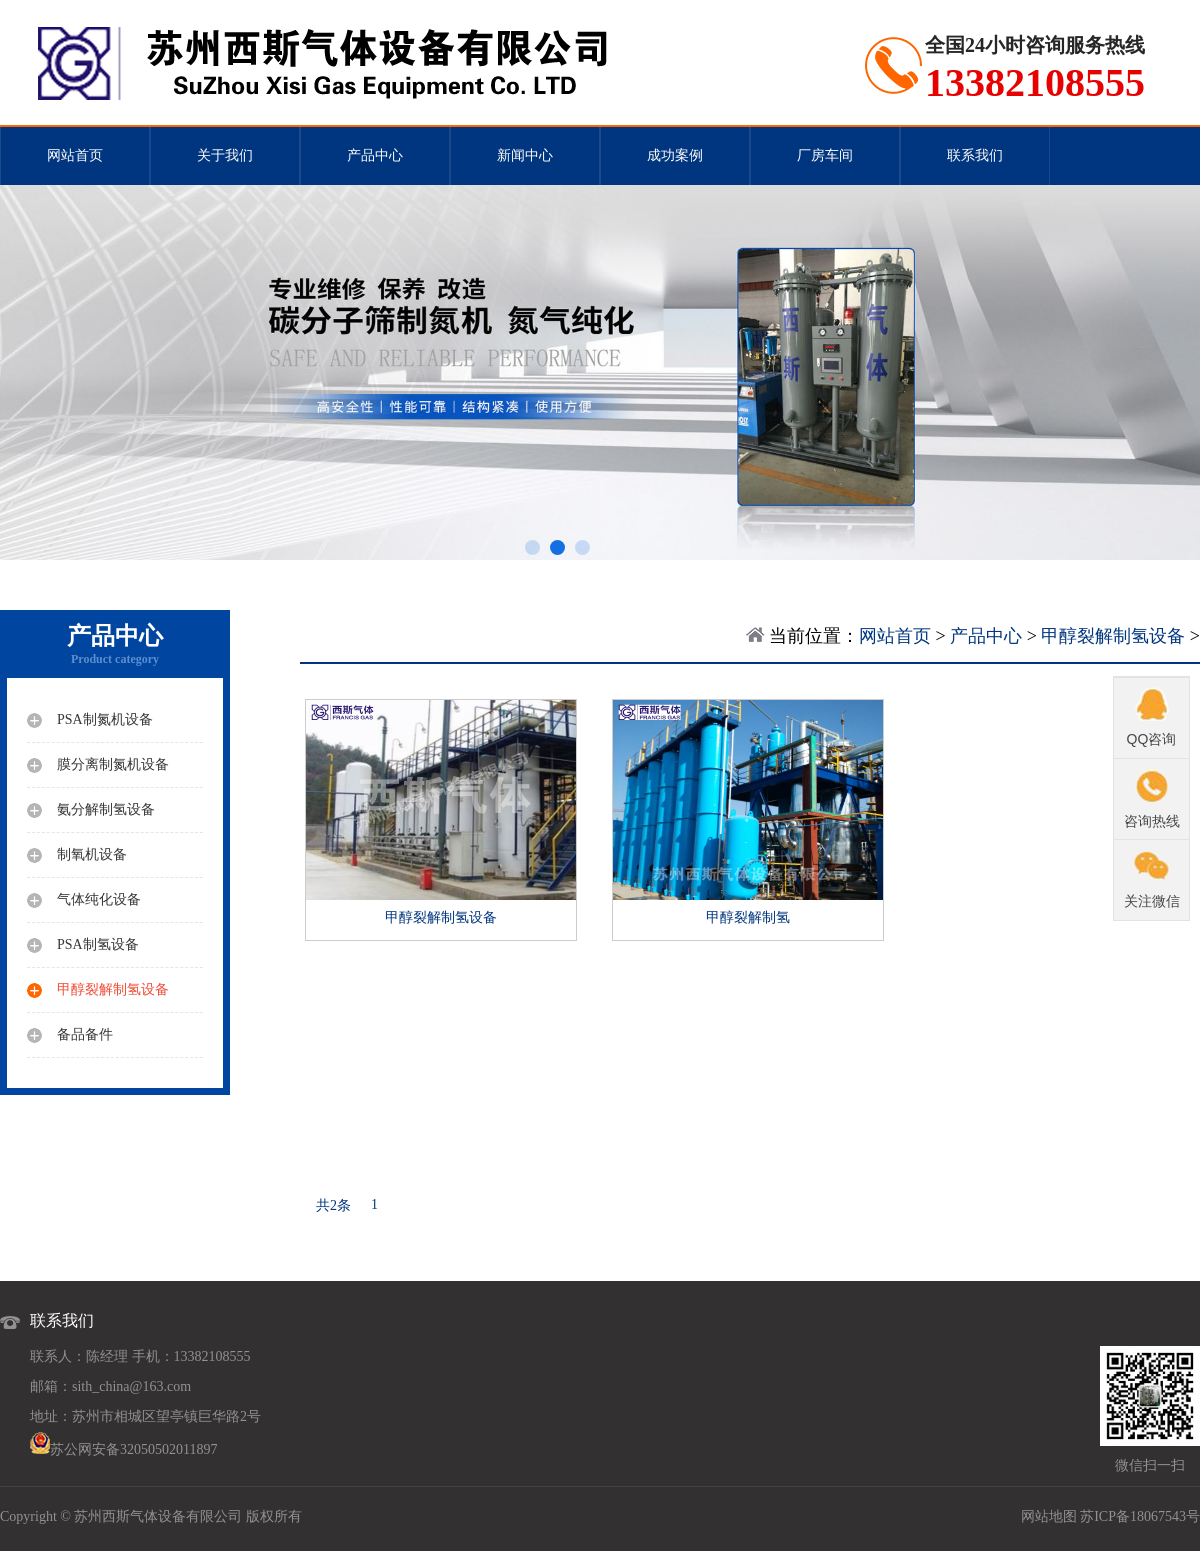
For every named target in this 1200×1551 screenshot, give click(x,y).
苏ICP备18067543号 (1140, 1516)
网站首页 (75, 155)
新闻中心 (525, 155)
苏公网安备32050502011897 (133, 1449)
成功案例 (675, 155)
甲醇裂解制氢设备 (1113, 636)
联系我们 (975, 155)
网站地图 (1049, 1516)
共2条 (333, 1205)
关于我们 (225, 155)
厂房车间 (825, 155)
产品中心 (375, 155)
